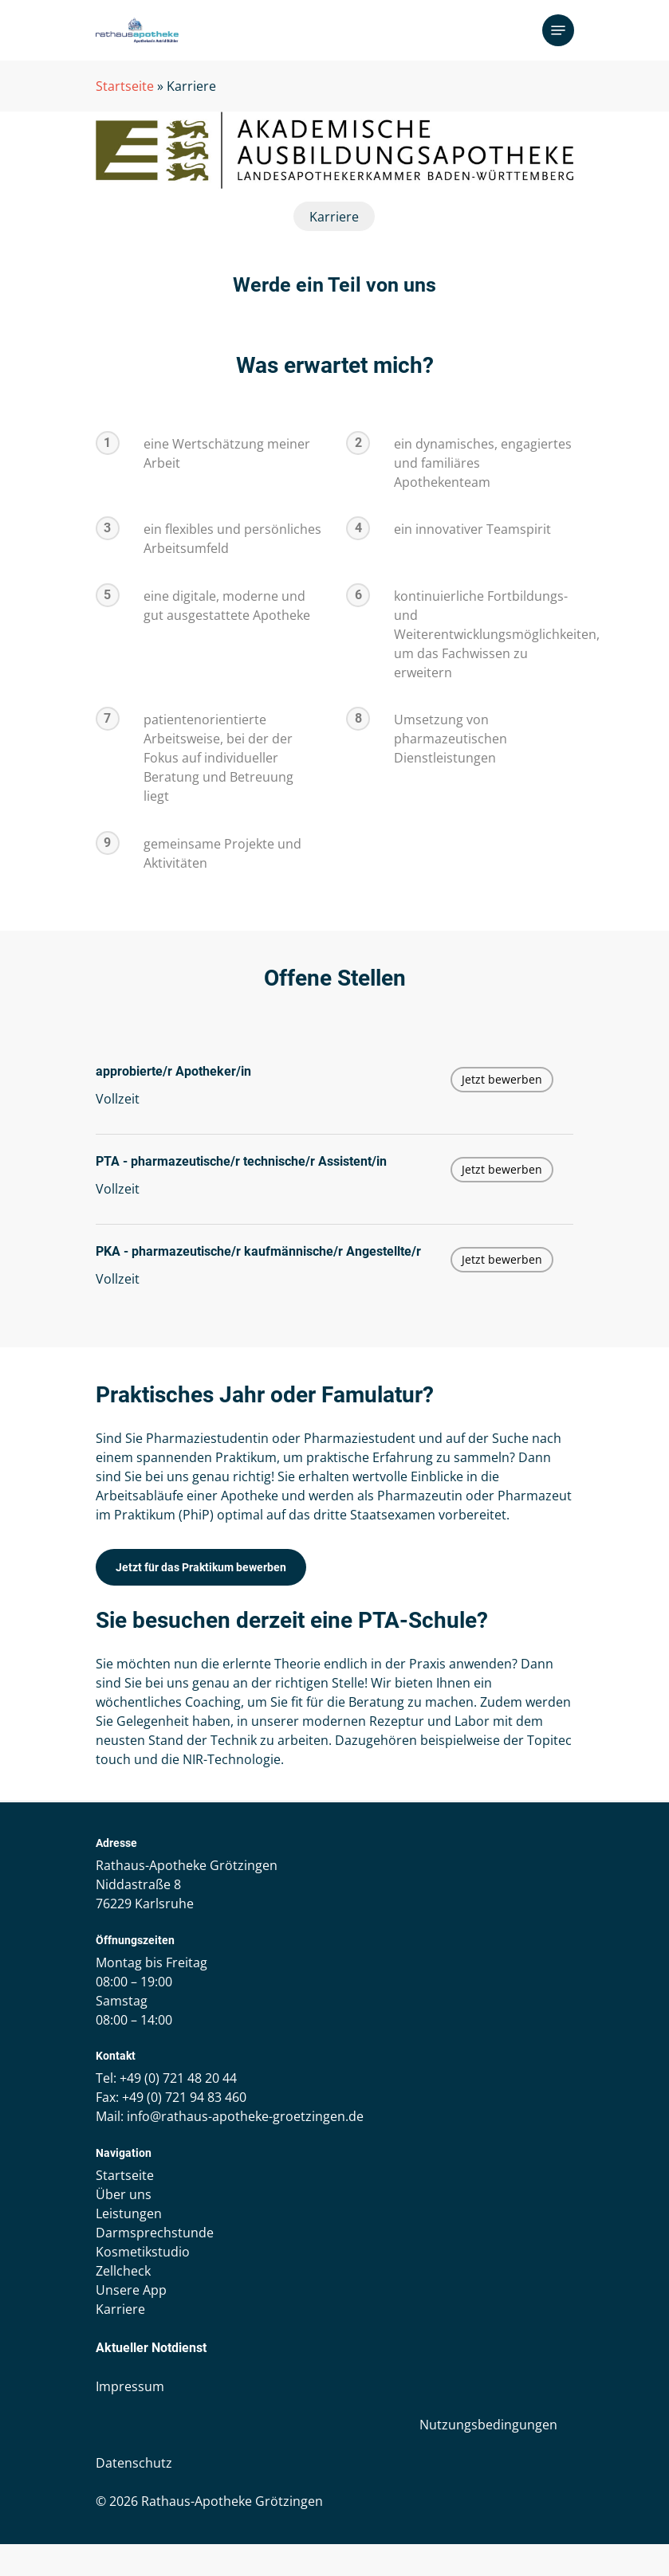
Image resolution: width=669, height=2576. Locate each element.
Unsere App (131, 2290)
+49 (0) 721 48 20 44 (178, 2078)
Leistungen (129, 2213)
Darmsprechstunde (155, 2232)
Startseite (125, 86)
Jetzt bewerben (502, 1079)
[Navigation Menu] (558, 30)
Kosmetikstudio (143, 2251)
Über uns (124, 2194)
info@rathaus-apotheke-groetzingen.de (245, 2116)
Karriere (120, 2309)
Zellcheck (123, 2271)
